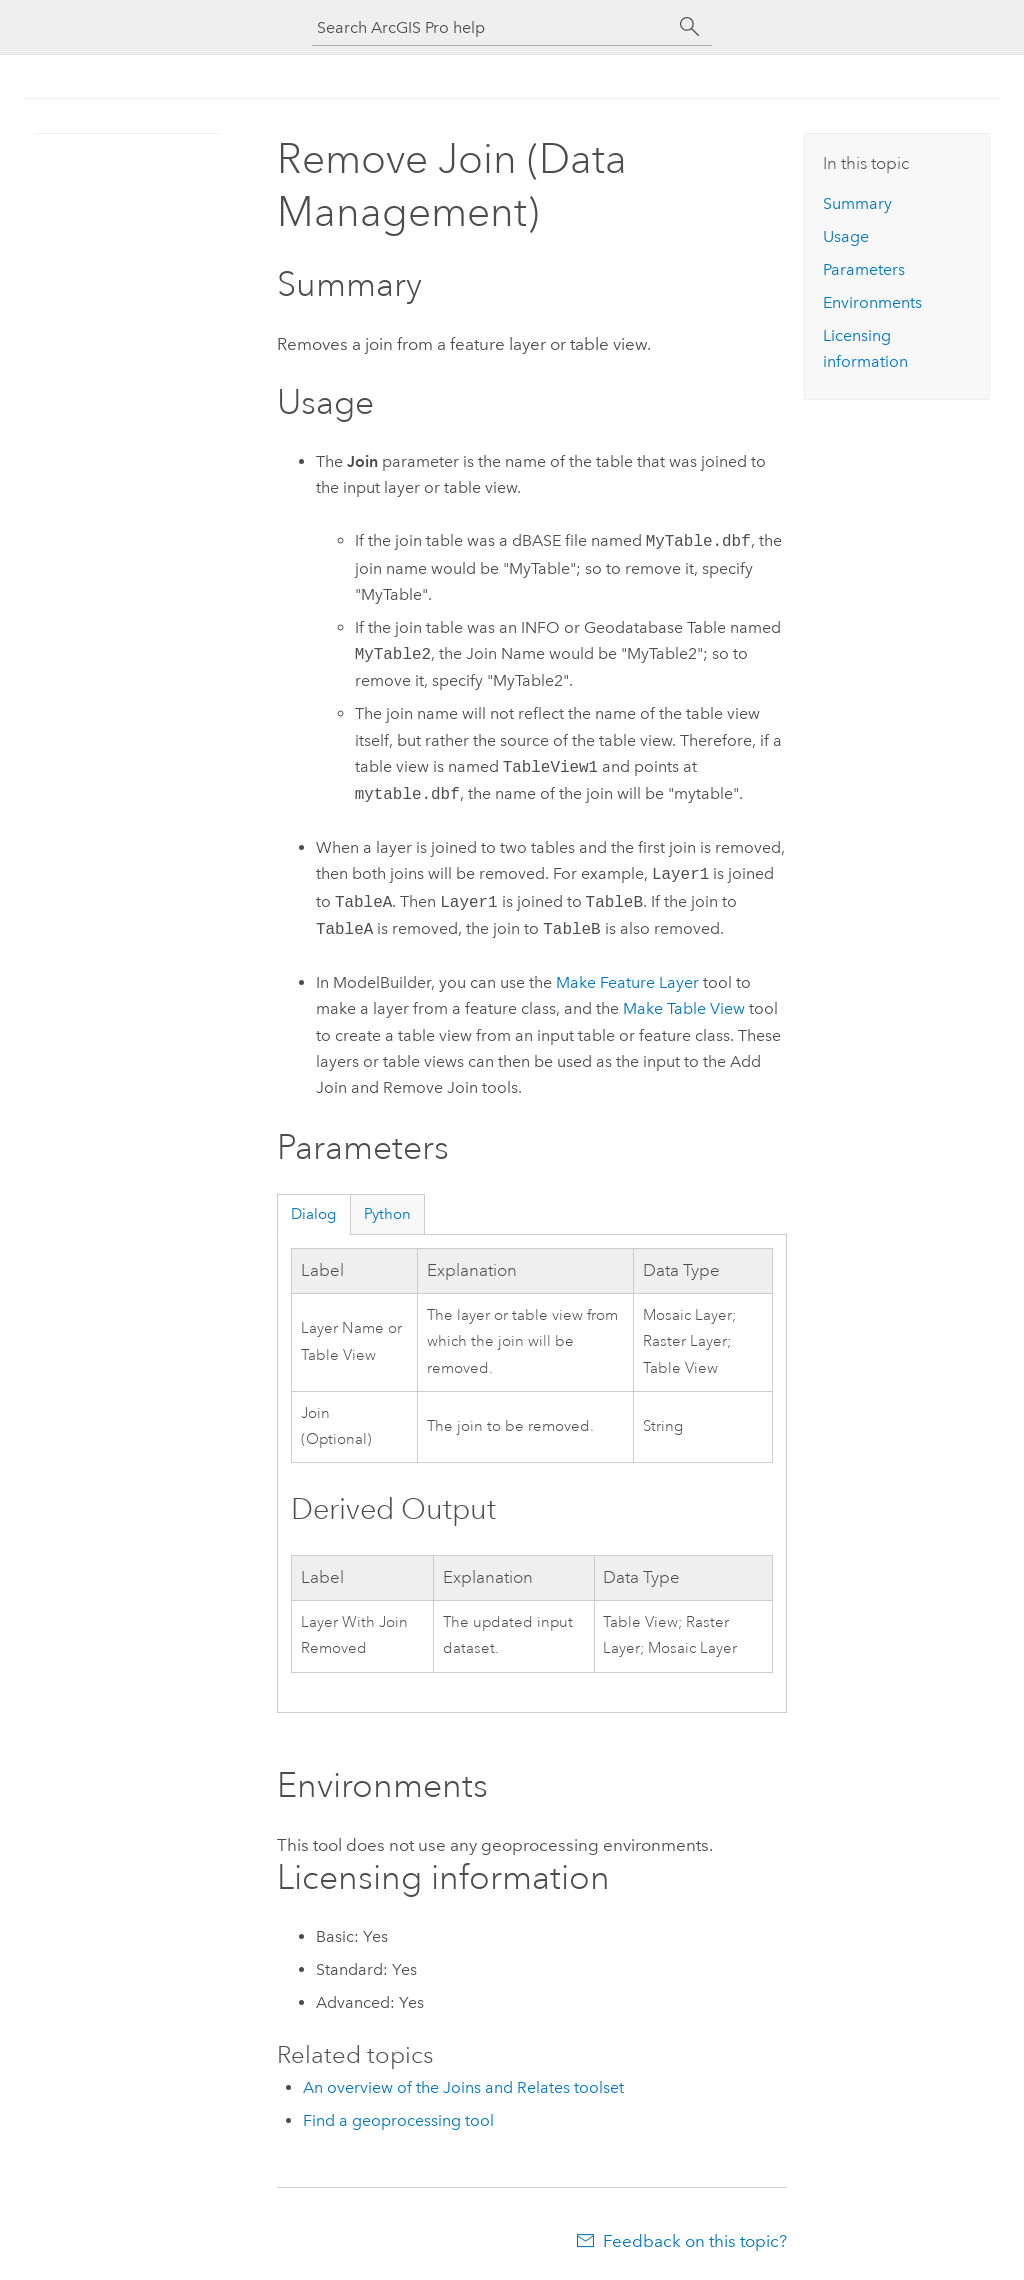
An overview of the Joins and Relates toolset (463, 2087)
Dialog (313, 1214)
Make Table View (684, 1008)
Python (387, 1214)
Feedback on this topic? (695, 2241)
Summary (857, 203)
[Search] (690, 27)
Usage (846, 236)
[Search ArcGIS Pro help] (492, 27)
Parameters (864, 269)
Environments (872, 302)
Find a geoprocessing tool (398, 2120)
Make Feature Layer (627, 982)
